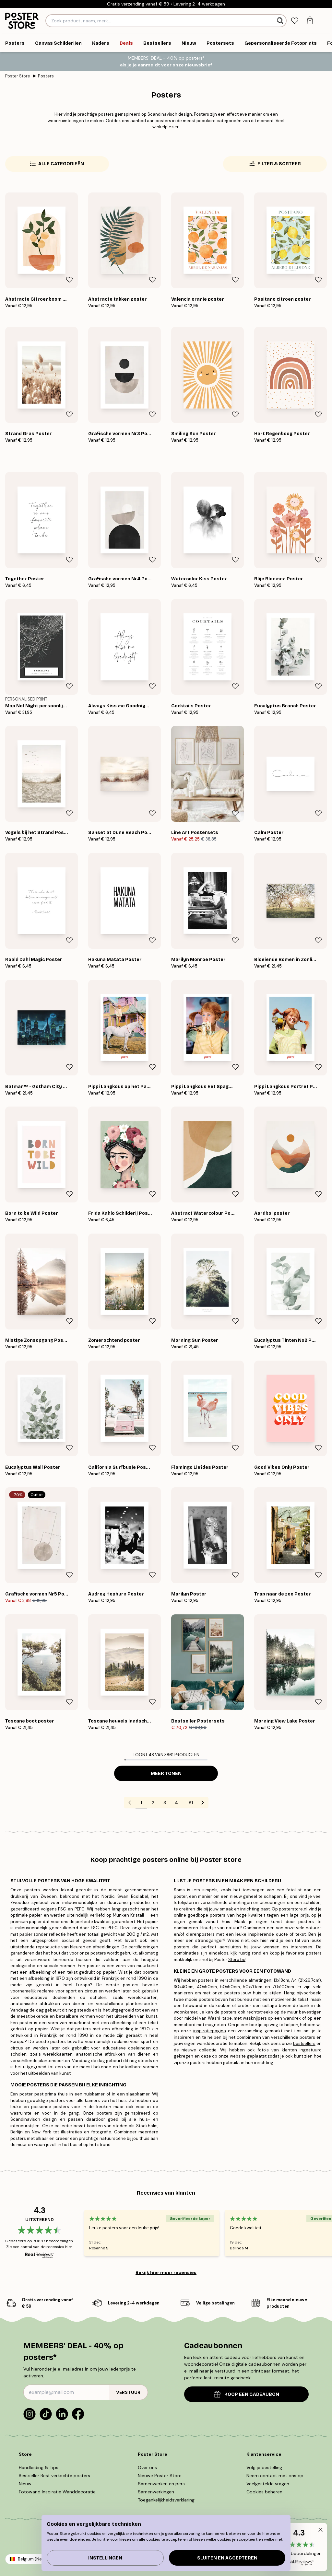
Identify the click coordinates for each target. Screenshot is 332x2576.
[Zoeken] (281, 20)
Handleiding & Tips (38, 2467)
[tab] (294, 21)
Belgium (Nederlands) (39, 2559)
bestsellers (304, 2043)
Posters (46, 76)
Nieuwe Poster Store (160, 2475)
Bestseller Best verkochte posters (54, 2475)
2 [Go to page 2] (153, 1802)
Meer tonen (166, 1773)
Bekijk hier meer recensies (166, 2272)
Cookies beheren (264, 2492)
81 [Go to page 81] (191, 1802)
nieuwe (189, 2050)
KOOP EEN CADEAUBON (246, 2394)
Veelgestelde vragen (267, 2484)
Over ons (147, 2467)
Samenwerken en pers (161, 2484)
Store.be (236, 1959)
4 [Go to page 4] (176, 1802)
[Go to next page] (202, 1802)
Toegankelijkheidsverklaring (166, 2500)
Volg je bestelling (264, 2467)
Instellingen (105, 2558)
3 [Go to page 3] (164, 1802)
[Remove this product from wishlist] (69, 279)
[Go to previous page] (130, 1802)
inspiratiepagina (209, 2031)
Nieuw (25, 2484)
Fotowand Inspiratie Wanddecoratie (57, 2492)
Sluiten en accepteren (227, 2558)
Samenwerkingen (156, 2492)
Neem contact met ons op (274, 2475)
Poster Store (17, 76)
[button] (299, 2547)
